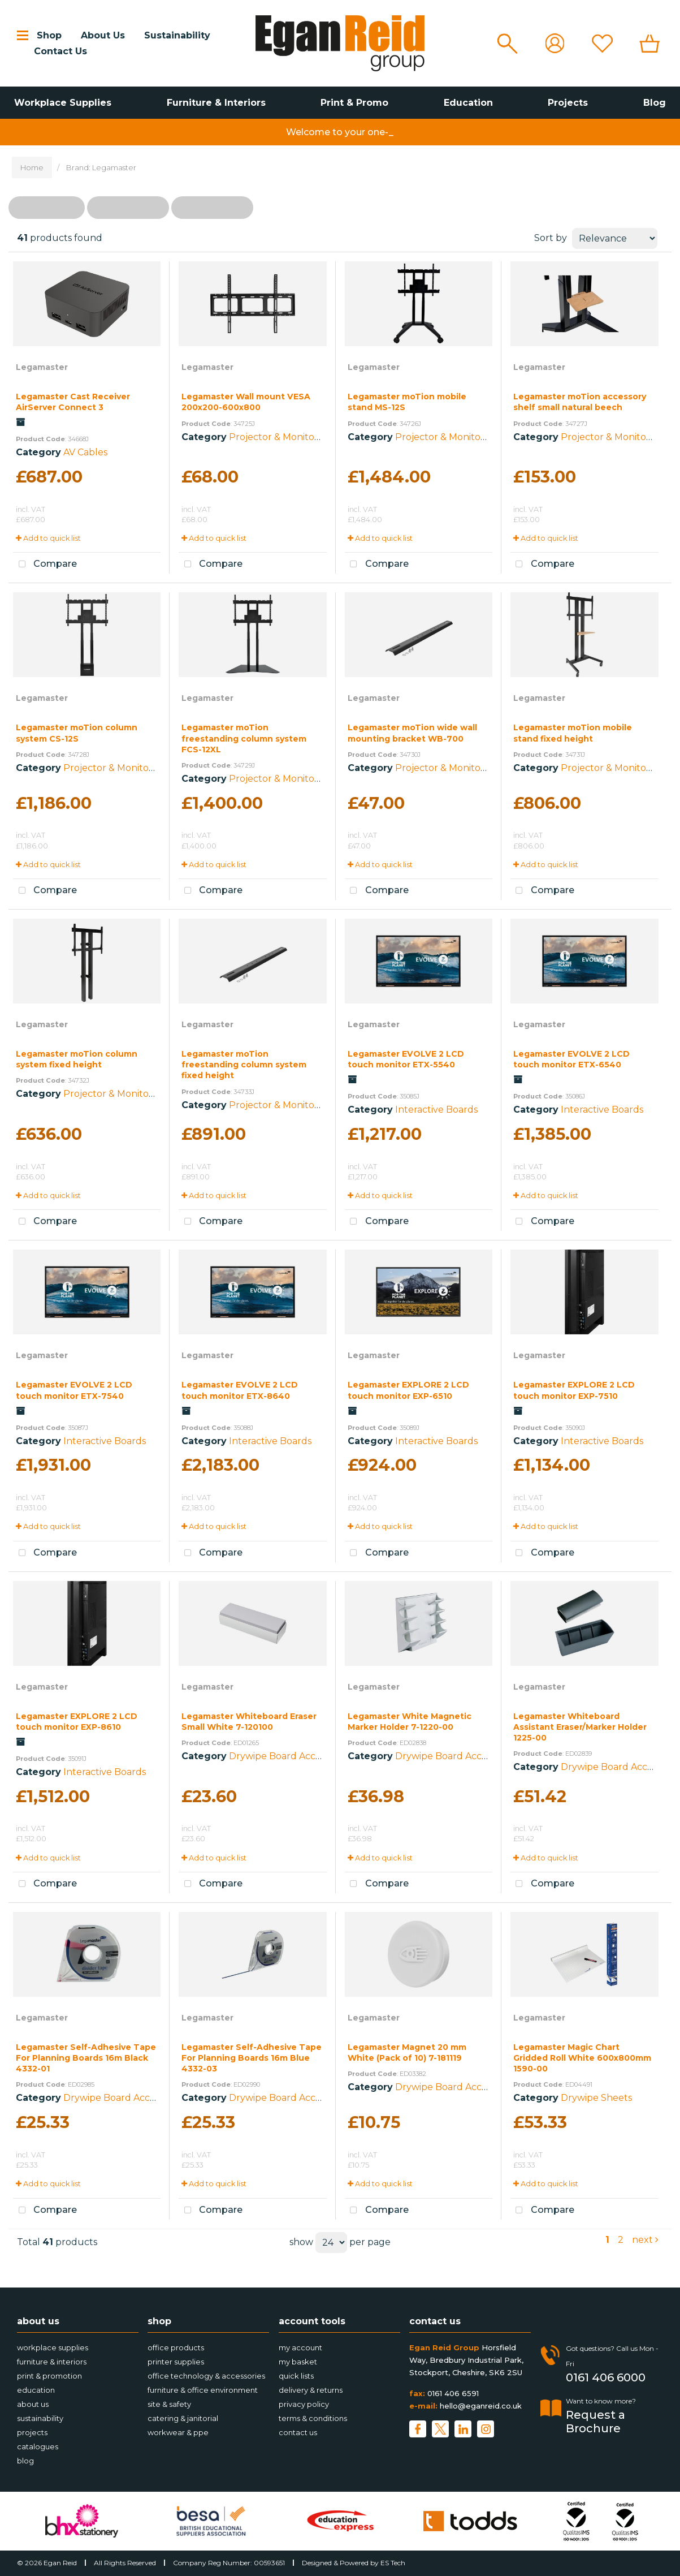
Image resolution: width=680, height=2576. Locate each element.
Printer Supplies (176, 2361)
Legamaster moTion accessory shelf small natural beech (579, 401)
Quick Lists (296, 2375)
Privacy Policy (304, 2404)
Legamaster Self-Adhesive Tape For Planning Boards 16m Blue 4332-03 (251, 2058)
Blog (654, 102)
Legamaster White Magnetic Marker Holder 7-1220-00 (409, 1721)
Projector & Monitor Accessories (300, 437)
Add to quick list (48, 538)
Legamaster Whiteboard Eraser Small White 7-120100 (249, 1721)
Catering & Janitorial (183, 2418)
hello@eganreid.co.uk (481, 2405)
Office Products (176, 2347)
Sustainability (177, 35)
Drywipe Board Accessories (289, 1756)
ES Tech (392, 2562)
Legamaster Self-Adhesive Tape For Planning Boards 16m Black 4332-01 (86, 2058)
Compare (45, 564)
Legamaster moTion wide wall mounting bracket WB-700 (412, 732)
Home (32, 167)
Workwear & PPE (178, 2432)
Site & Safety (169, 2404)
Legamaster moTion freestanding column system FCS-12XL (243, 738)
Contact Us (60, 51)
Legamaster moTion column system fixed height (76, 1059)
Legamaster (42, 367)
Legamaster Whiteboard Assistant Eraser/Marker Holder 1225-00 (580, 1727)
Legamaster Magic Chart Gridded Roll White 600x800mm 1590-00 (582, 2058)
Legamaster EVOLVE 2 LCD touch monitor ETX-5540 (406, 1059)
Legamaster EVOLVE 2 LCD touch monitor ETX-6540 (571, 1059)
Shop (49, 35)
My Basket (298, 2361)
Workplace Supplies (62, 102)
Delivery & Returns (311, 2389)
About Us (103, 35)
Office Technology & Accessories (206, 2375)
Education (468, 102)
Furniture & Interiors (216, 102)
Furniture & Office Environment (203, 2389)
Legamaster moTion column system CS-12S (76, 732)
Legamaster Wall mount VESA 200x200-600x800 (245, 401)
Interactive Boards (436, 1109)
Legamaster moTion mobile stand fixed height (572, 732)
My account (300, 2347)
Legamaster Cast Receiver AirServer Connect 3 (73, 401)
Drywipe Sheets (596, 2097)
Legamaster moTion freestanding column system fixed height (243, 1064)
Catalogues (37, 2446)
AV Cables (85, 452)
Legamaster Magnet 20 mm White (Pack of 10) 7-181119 (407, 2052)
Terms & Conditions (313, 2418)
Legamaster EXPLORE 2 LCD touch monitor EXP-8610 (76, 1721)
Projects (568, 102)
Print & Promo (354, 102)
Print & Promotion (49, 2375)
